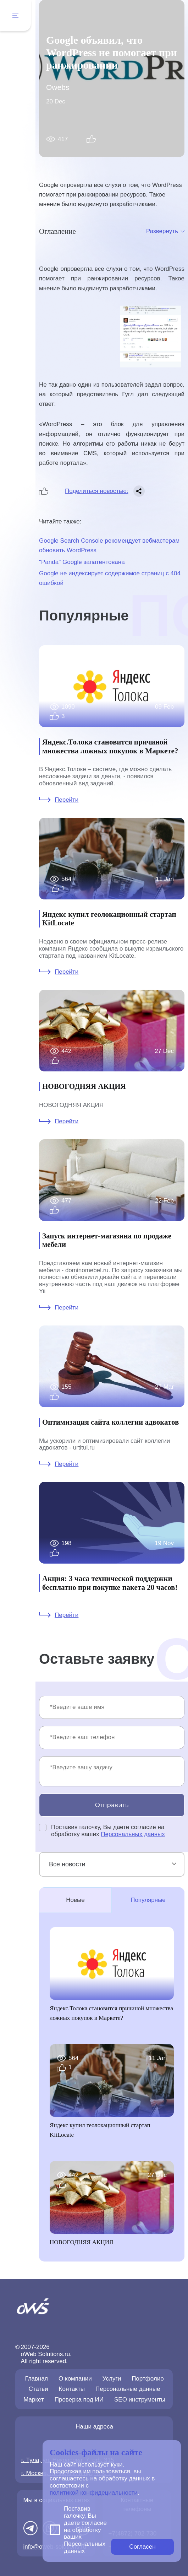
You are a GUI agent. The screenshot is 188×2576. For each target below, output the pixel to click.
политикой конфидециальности (94, 2492)
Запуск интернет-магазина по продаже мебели (106, 1240)
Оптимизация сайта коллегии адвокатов (110, 1422)
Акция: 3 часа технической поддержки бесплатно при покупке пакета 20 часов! (109, 1583)
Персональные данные (127, 2389)
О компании (75, 2378)
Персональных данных (133, 1834)
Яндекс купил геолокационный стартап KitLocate (109, 918)
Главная (36, 2378)
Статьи (38, 2389)
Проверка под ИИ (79, 2399)
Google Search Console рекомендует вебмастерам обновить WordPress (109, 545)
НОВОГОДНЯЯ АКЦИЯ (84, 1086)
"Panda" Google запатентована (82, 562)
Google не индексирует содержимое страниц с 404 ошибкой (110, 578)
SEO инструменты (139, 2399)
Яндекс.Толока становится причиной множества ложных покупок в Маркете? (110, 746)
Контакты (72, 2389)
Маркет (33, 2399)
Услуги (112, 2378)
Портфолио (148, 2378)
